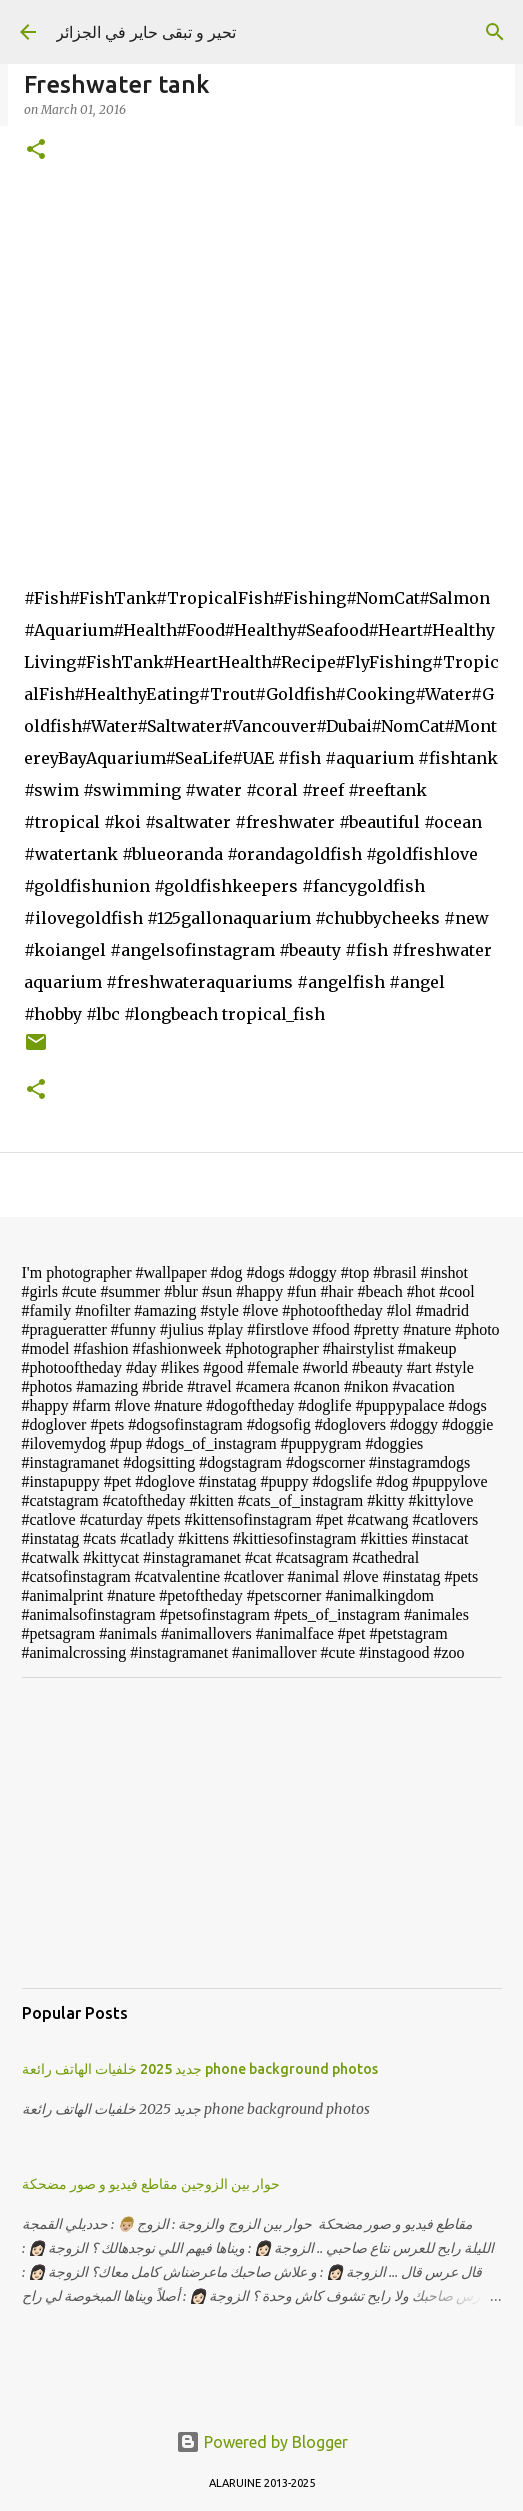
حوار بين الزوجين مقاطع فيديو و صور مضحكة (151, 2184)
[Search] (495, 32)
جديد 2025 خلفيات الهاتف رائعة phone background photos (200, 2069)
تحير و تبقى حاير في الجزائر (146, 32)
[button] (36, 150)
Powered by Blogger (262, 2442)
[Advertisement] (262, 1833)
